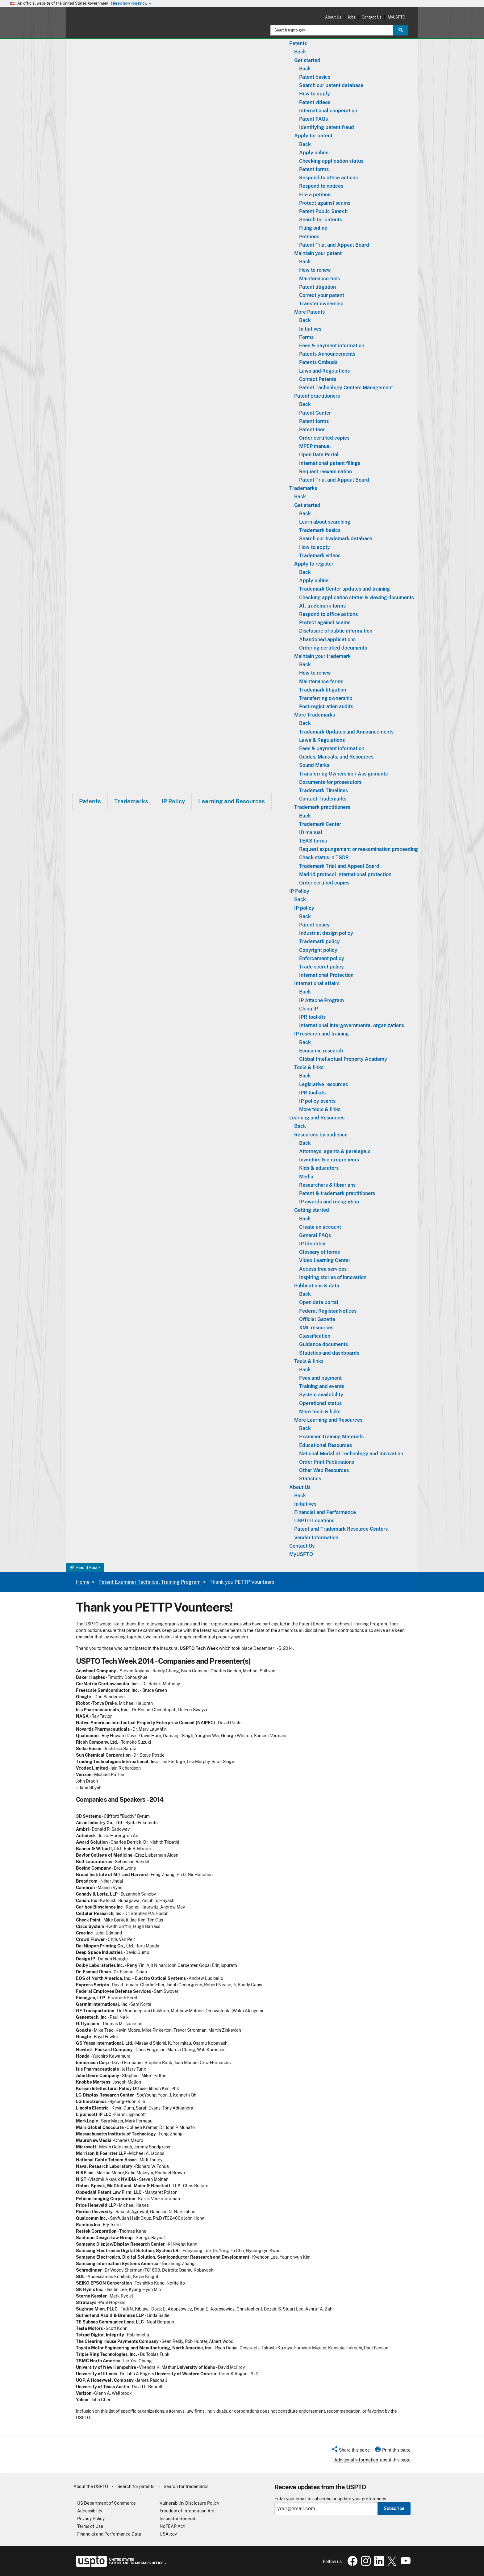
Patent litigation (317, 287)
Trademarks (303, 488)
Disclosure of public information (335, 631)
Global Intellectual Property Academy (343, 1059)
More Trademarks (314, 715)
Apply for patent (313, 136)
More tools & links (319, 1109)
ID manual (310, 832)
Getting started (311, 1210)
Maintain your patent (318, 253)
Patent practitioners (317, 396)
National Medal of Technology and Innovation (351, 1454)
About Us (333, 17)
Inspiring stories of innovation (332, 1277)
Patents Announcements (327, 354)
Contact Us (371, 17)
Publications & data (316, 1286)
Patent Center (315, 413)
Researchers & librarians (327, 1185)
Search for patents (320, 220)
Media (306, 1177)
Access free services (323, 1269)
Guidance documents (323, 1344)
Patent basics (314, 77)
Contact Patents (317, 379)
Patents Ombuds (318, 362)
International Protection (326, 975)
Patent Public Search (323, 211)
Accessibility (89, 2510)
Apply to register (313, 564)
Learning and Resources (316, 1118)
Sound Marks (314, 765)
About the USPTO (90, 2486)
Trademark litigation (322, 690)
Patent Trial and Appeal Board (334, 245)
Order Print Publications (326, 1462)
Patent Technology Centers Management (346, 388)
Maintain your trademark (322, 656)
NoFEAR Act (172, 2526)
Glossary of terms (319, 1252)
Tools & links (308, 1067)
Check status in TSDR (324, 857)
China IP (308, 1009)
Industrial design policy (326, 933)
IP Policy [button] (173, 801)
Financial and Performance (325, 1512)
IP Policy (299, 891)
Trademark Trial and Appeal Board (339, 866)
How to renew (315, 270)
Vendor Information (316, 1538)
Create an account (320, 1227)
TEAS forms (313, 841)
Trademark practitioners (322, 807)
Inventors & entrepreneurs (329, 1160)
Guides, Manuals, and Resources (336, 757)
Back (300, 52)
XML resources (316, 1328)
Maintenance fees (319, 279)
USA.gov (168, 2534)
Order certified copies (324, 438)
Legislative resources (323, 1084)
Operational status (320, 1403)
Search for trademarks (186, 2486)
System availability (321, 1395)
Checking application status (331, 161)
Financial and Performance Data (109, 2534)
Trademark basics (319, 530)
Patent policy (314, 925)
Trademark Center (320, 824)
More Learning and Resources (328, 1420)
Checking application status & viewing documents (356, 597)
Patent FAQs (313, 119)
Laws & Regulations (322, 740)
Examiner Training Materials (331, 1437)
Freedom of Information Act (187, 2510)
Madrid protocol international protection (345, 874)
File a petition (315, 195)
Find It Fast (84, 1567)
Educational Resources (325, 1445)
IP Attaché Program (321, 1000)
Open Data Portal (319, 455)
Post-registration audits (326, 706)
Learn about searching (324, 522)
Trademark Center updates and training (344, 589)
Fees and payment (320, 1378)
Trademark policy (319, 941)
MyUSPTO (396, 17)
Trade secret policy (321, 967)
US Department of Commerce (106, 2503)
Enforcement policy (321, 958)
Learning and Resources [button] (231, 801)
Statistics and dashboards (329, 1353)
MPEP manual (315, 446)
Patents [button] (90, 801)
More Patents (309, 312)
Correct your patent (321, 295)
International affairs (317, 983)
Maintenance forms (321, 681)
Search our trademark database (335, 539)
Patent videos (314, 102)
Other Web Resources (324, 1470)
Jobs (351, 17)
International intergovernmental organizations (351, 1025)
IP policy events (317, 1101)
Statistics (310, 1479)
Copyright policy (318, 950)
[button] (350, 2450)
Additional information (356, 2459)
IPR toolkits (312, 1017)
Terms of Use (90, 2526)
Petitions (309, 237)
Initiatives (310, 329)
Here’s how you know (131, 3)
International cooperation (328, 111)
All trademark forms (322, 606)
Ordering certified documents (333, 648)
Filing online (313, 228)
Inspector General (177, 2518)
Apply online (313, 153)
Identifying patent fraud (326, 127)
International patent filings (329, 463)
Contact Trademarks (322, 799)
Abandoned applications (327, 639)
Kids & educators (319, 1168)
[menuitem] (90, 800)
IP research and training (321, 1034)
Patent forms (314, 169)
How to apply (314, 94)
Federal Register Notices (328, 1311)
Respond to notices (321, 186)
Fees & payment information (331, 346)
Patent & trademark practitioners (337, 1193)
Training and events (321, 1386)
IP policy (304, 908)
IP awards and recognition (329, 1202)
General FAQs (315, 1235)
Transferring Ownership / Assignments (343, 774)
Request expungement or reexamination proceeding (358, 849)
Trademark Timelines (323, 790)
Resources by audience (321, 1135)
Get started (307, 60)
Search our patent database (331, 85)
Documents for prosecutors (330, 782)
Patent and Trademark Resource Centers (341, 1529)
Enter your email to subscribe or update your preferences (330, 2499)
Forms (306, 337)
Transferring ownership (326, 698)
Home (83, 1582)
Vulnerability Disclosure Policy (189, 2503)
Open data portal (318, 1302)
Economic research (321, 1051)
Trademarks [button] (131, 801)
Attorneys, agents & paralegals (334, 1151)
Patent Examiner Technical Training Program (149, 1582)
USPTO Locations (314, 1521)
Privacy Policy (91, 2518)
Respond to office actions (328, 178)
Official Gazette (317, 1319)
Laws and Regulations (324, 371)
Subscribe (394, 2508)
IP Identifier (312, 1244)
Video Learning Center (324, 1260)
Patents (298, 43)
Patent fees (312, 430)
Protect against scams (324, 203)
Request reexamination (325, 472)
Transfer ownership (321, 304)
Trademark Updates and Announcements (346, 732)
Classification (314, 1336)
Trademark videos (319, 555)
